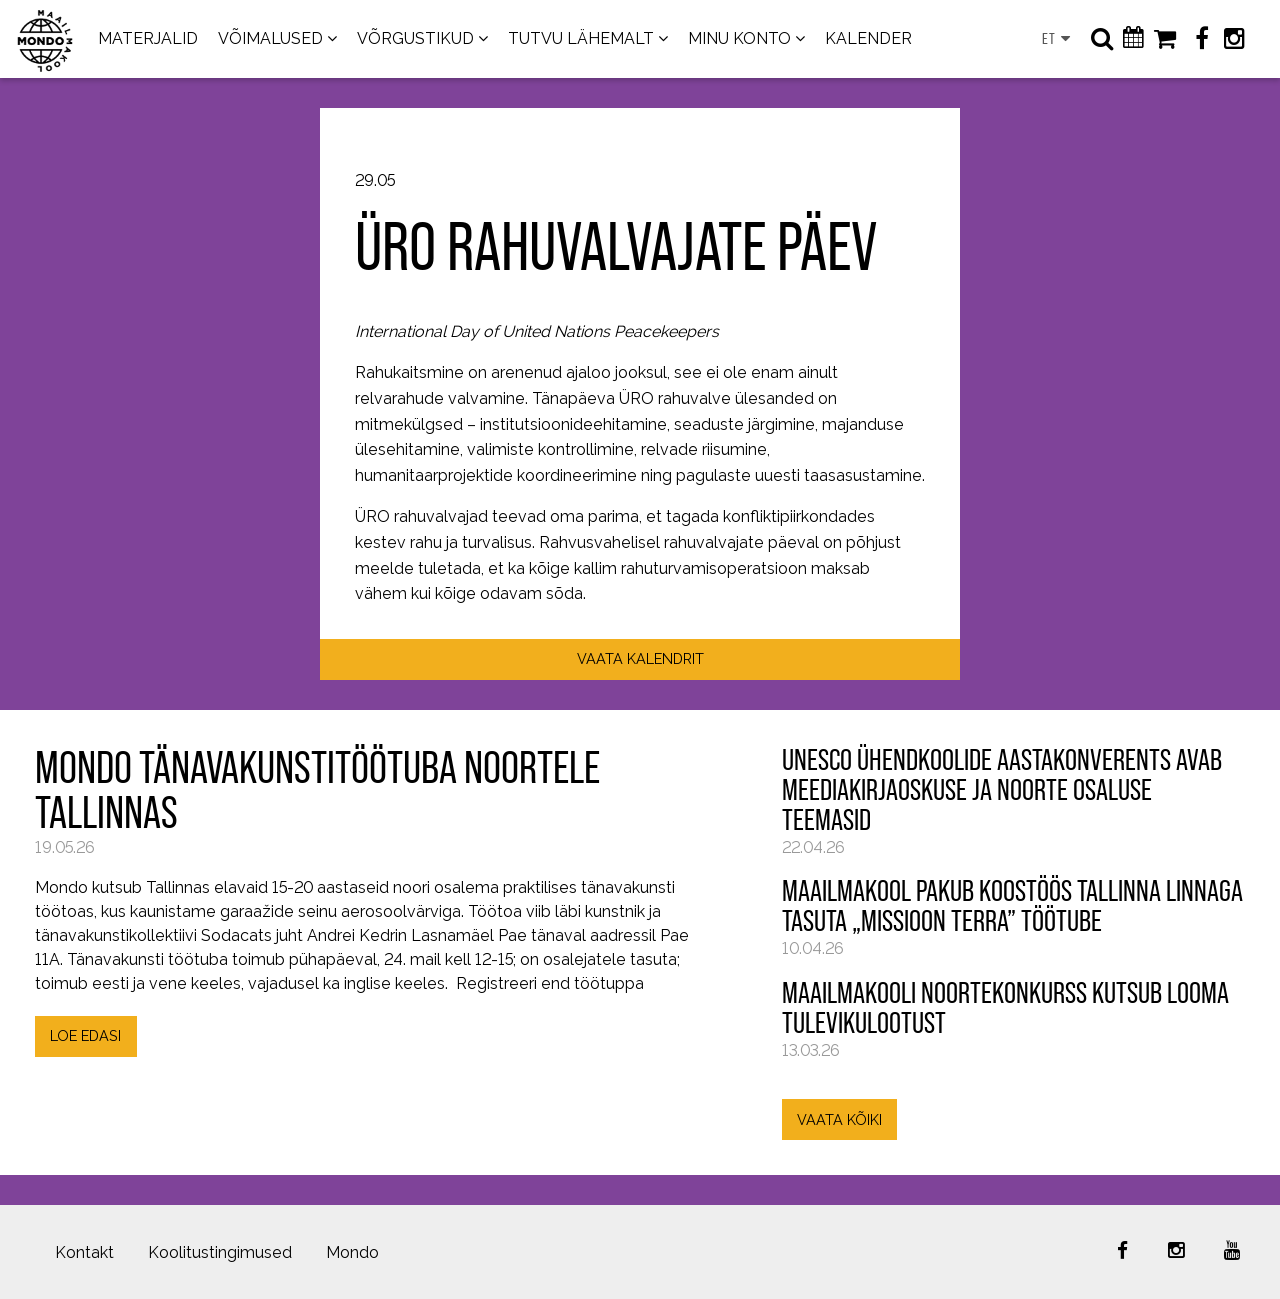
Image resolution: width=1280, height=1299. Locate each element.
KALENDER (868, 38)
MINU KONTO (739, 38)
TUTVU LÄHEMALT (581, 38)
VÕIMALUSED (270, 38)
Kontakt (84, 1252)
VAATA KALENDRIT (640, 658)
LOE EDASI (85, 1035)
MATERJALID (148, 38)
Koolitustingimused (220, 1252)
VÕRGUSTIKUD (415, 38)
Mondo (352, 1252)
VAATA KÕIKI (839, 1119)
